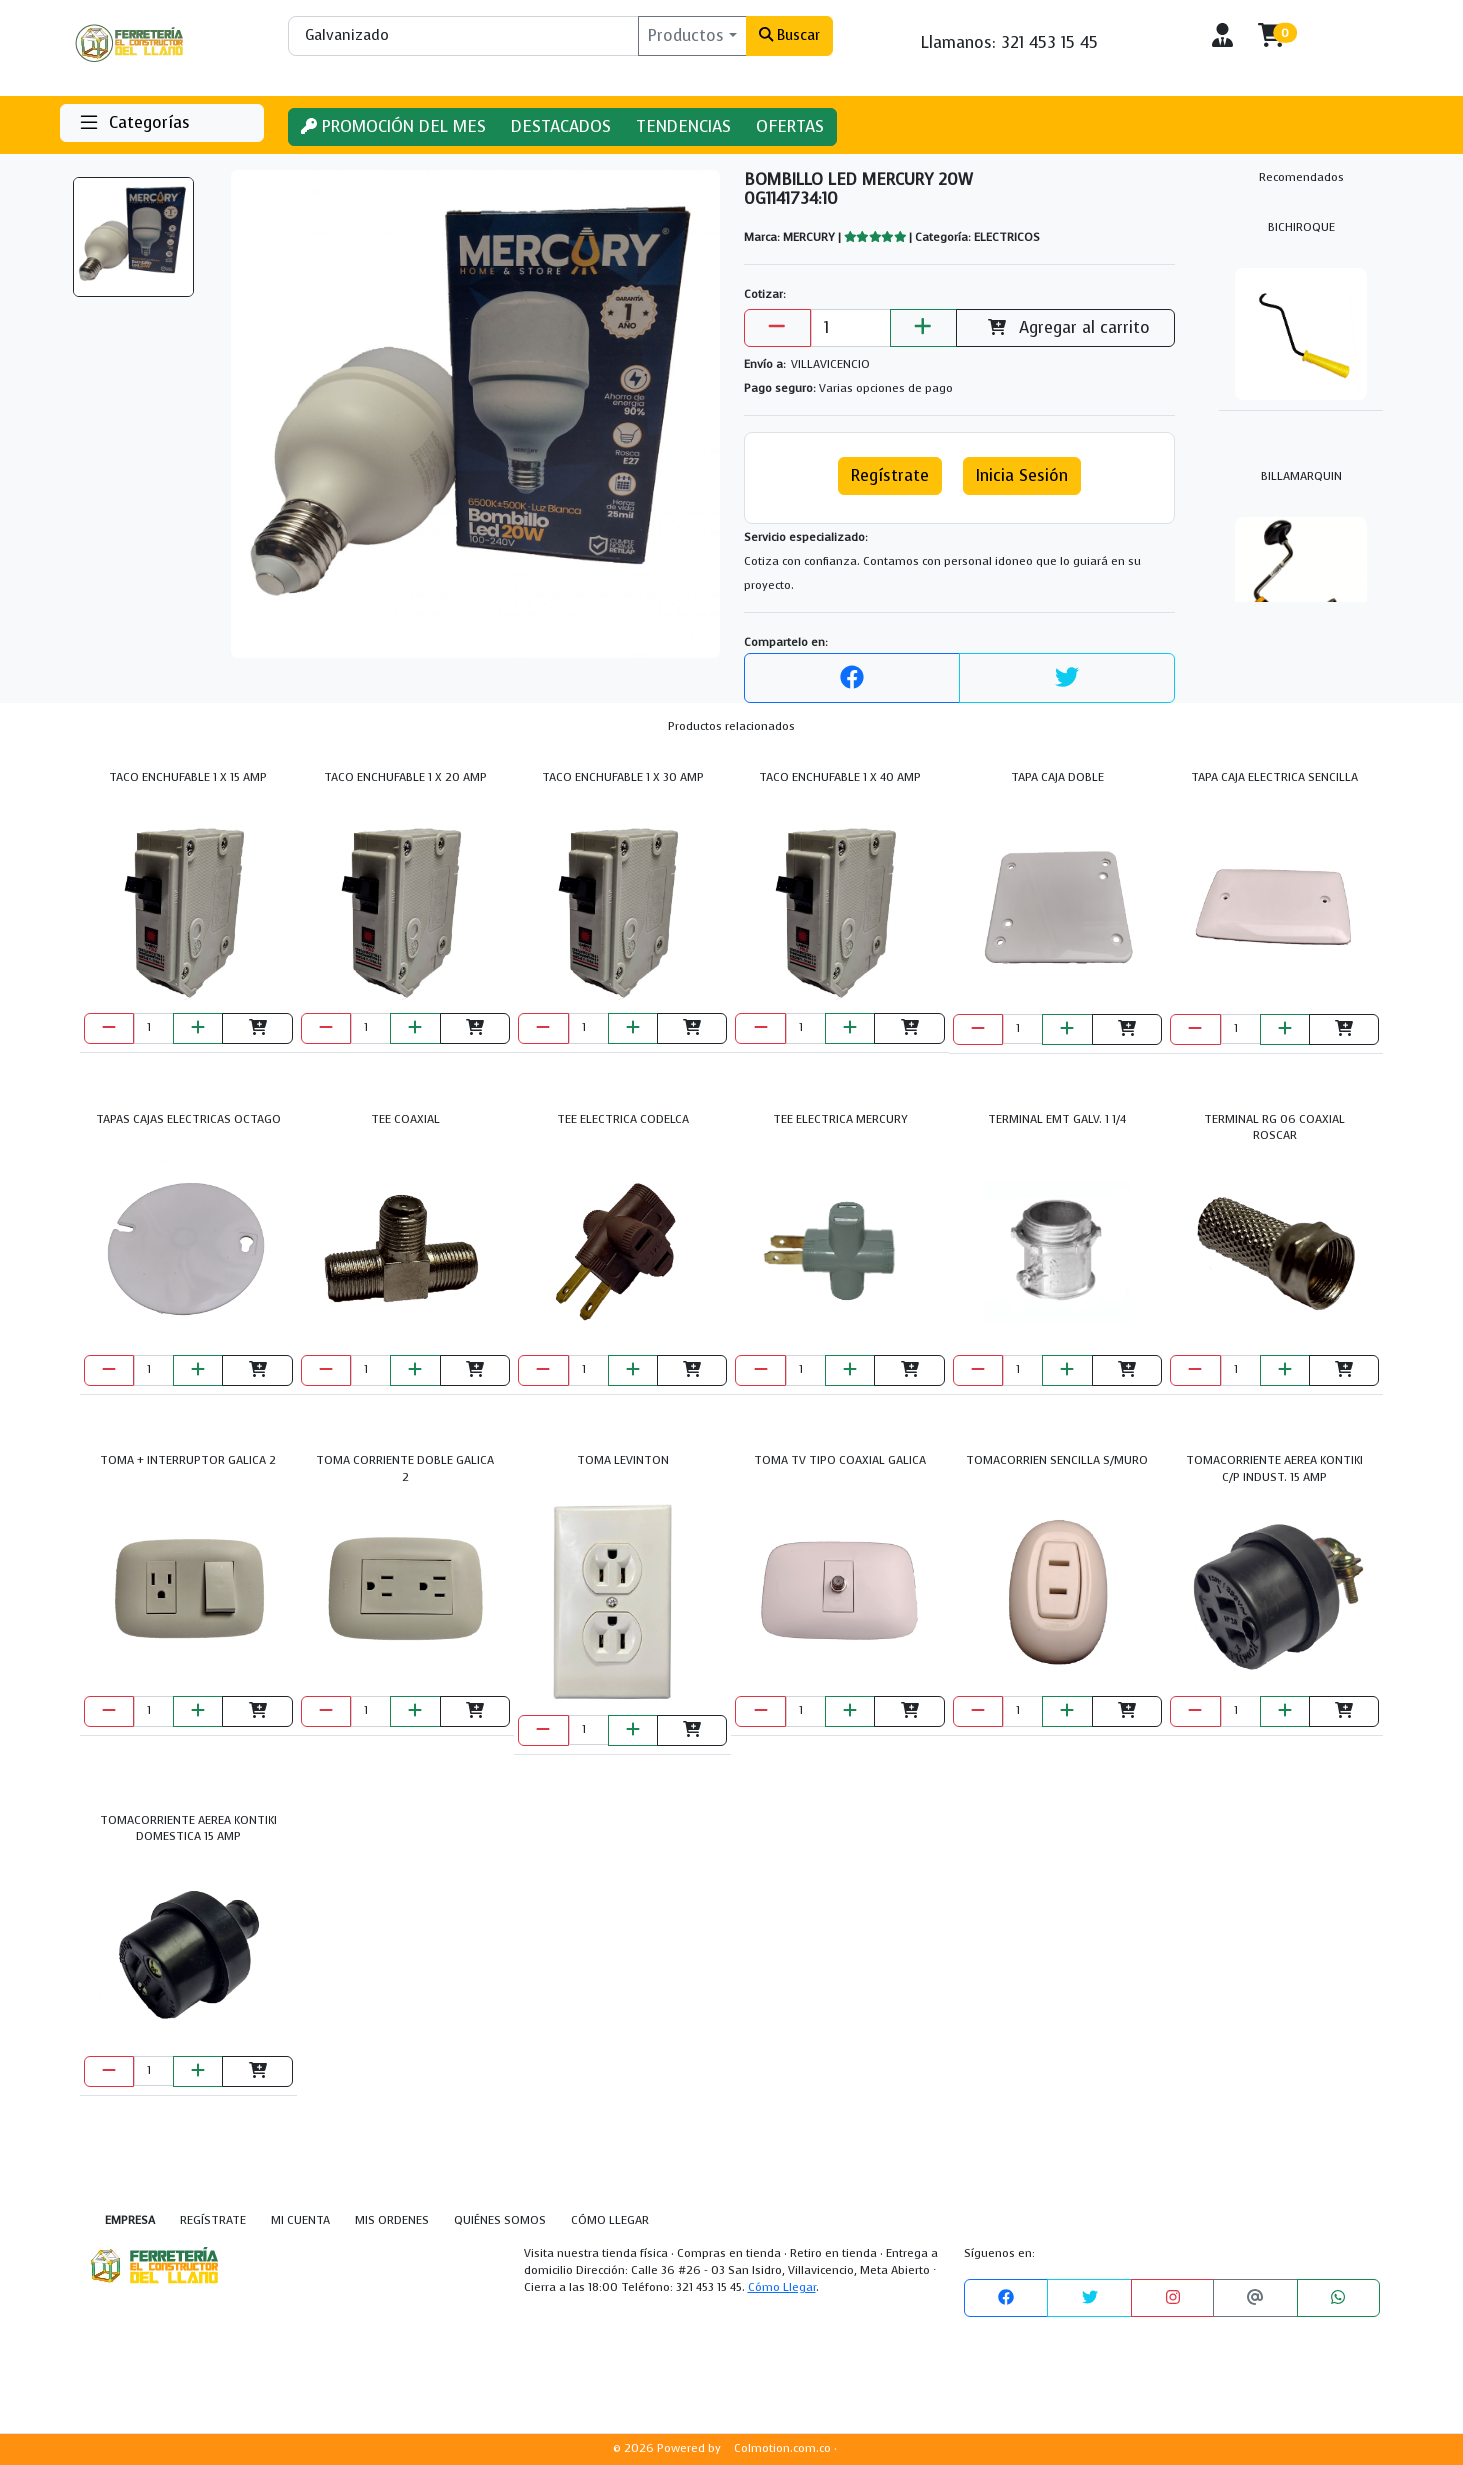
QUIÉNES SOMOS (500, 2220)
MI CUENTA (300, 2220)
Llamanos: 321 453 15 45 (1009, 42)
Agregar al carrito (1065, 327)
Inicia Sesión (1022, 475)
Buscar (789, 35)
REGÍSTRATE (213, 2220)
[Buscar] (463, 36)
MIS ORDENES (392, 2220)
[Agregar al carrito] (257, 1028)
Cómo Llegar (782, 2287)
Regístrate (890, 475)
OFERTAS (790, 126)
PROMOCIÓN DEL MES (393, 126)
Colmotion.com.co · (785, 2448)
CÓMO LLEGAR (610, 2220)
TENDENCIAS (683, 126)
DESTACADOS (561, 126)
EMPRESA (130, 2220)
